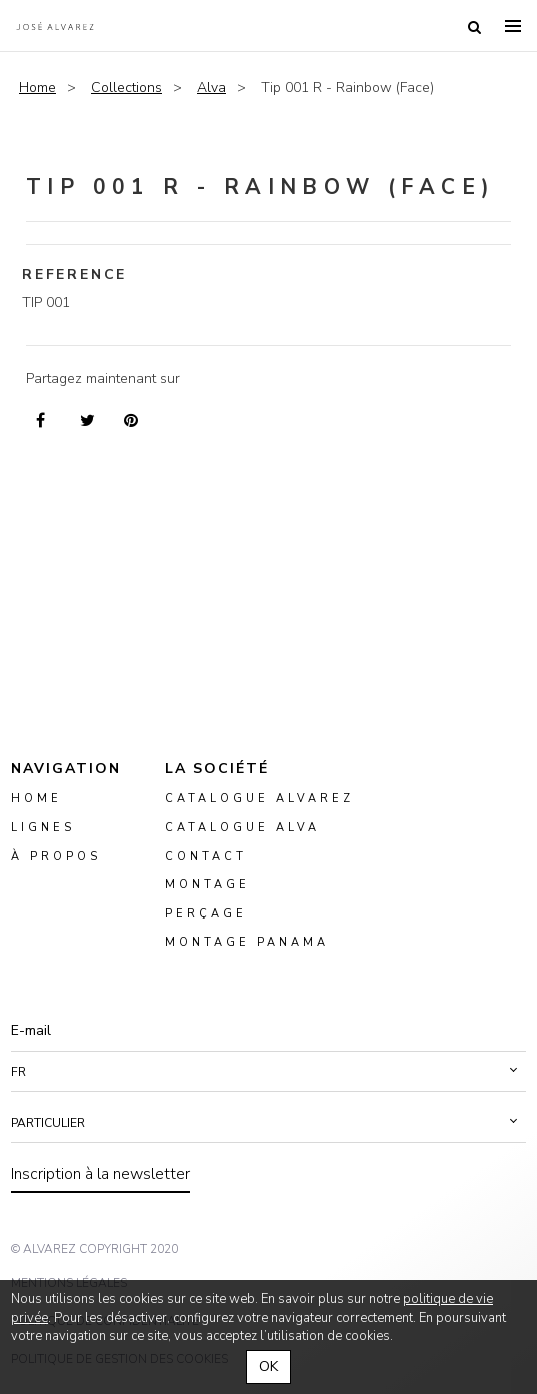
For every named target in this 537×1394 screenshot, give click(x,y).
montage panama (247, 942)
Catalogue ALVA (242, 827)
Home (37, 87)
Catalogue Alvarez (259, 798)
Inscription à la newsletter (100, 1174)
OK (268, 1366)
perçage (206, 914)
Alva (211, 87)
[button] (268, 1072)
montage (207, 885)
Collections (126, 87)
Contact (206, 856)
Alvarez (55, 26)
